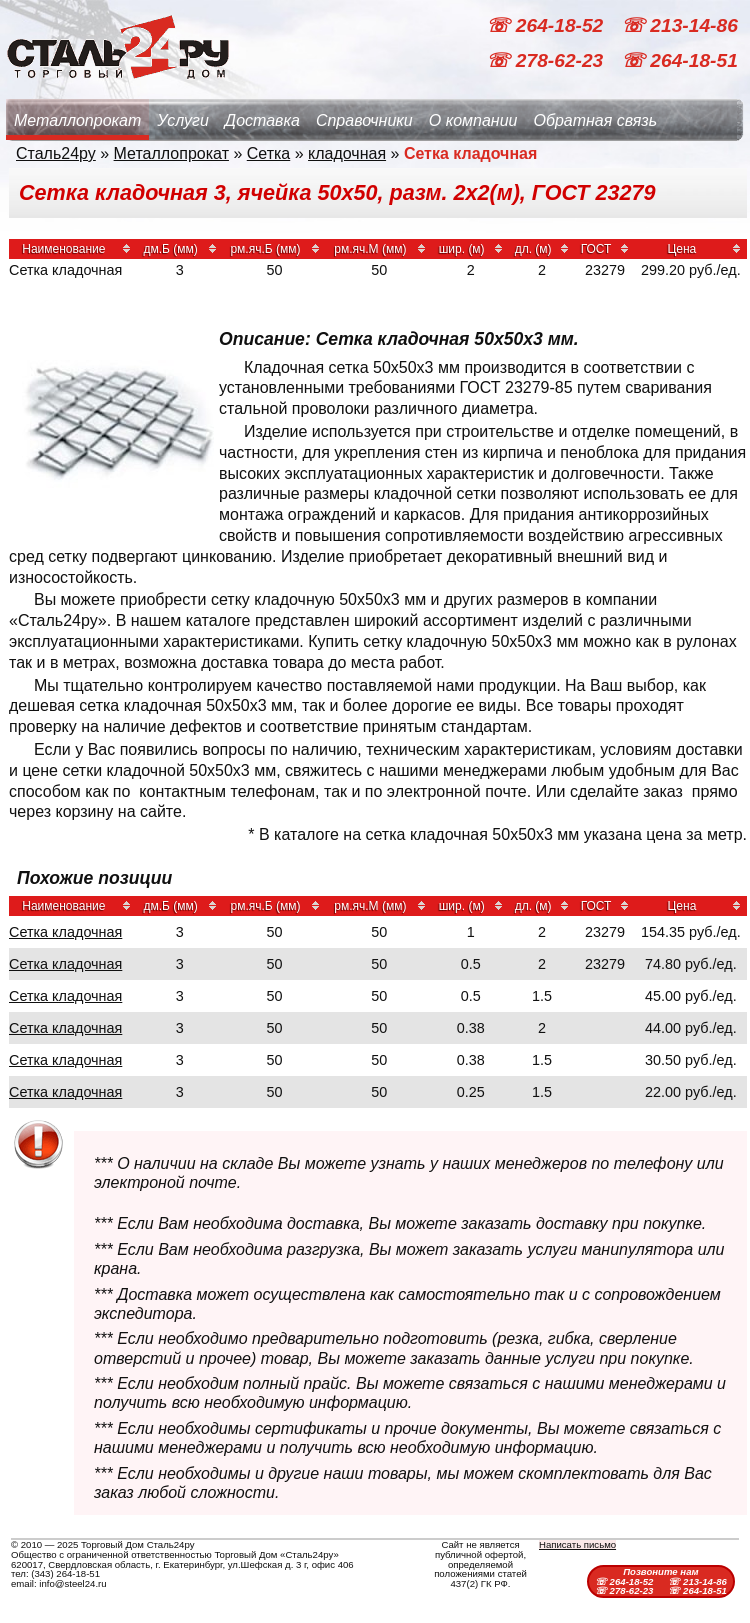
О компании (473, 120)
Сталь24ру (56, 153)
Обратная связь (595, 120)
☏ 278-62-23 (547, 60)
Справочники (364, 120)
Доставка (262, 120)
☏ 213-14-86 (679, 25)
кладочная (347, 153)
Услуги (183, 120)
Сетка (269, 153)
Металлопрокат (77, 120)
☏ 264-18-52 (547, 25)
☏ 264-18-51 (679, 60)
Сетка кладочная (65, 932)
